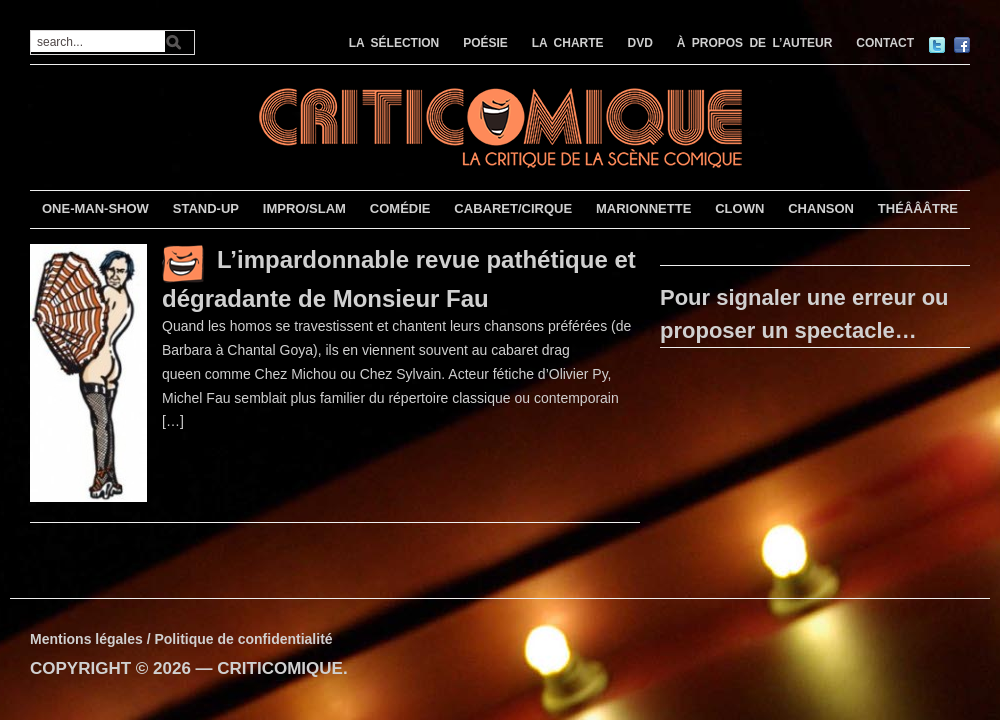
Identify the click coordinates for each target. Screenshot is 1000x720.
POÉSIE (485, 43)
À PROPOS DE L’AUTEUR (755, 43)
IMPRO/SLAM (304, 208)
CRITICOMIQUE (280, 668)
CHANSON (821, 208)
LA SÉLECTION (394, 43)
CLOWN (739, 208)
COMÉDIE (400, 208)
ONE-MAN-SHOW (95, 208)
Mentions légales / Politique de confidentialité (181, 639)
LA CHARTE (568, 43)
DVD (640, 43)
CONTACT (885, 43)
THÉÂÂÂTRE (918, 208)
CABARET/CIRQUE (513, 208)
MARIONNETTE (643, 208)
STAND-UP (206, 208)
